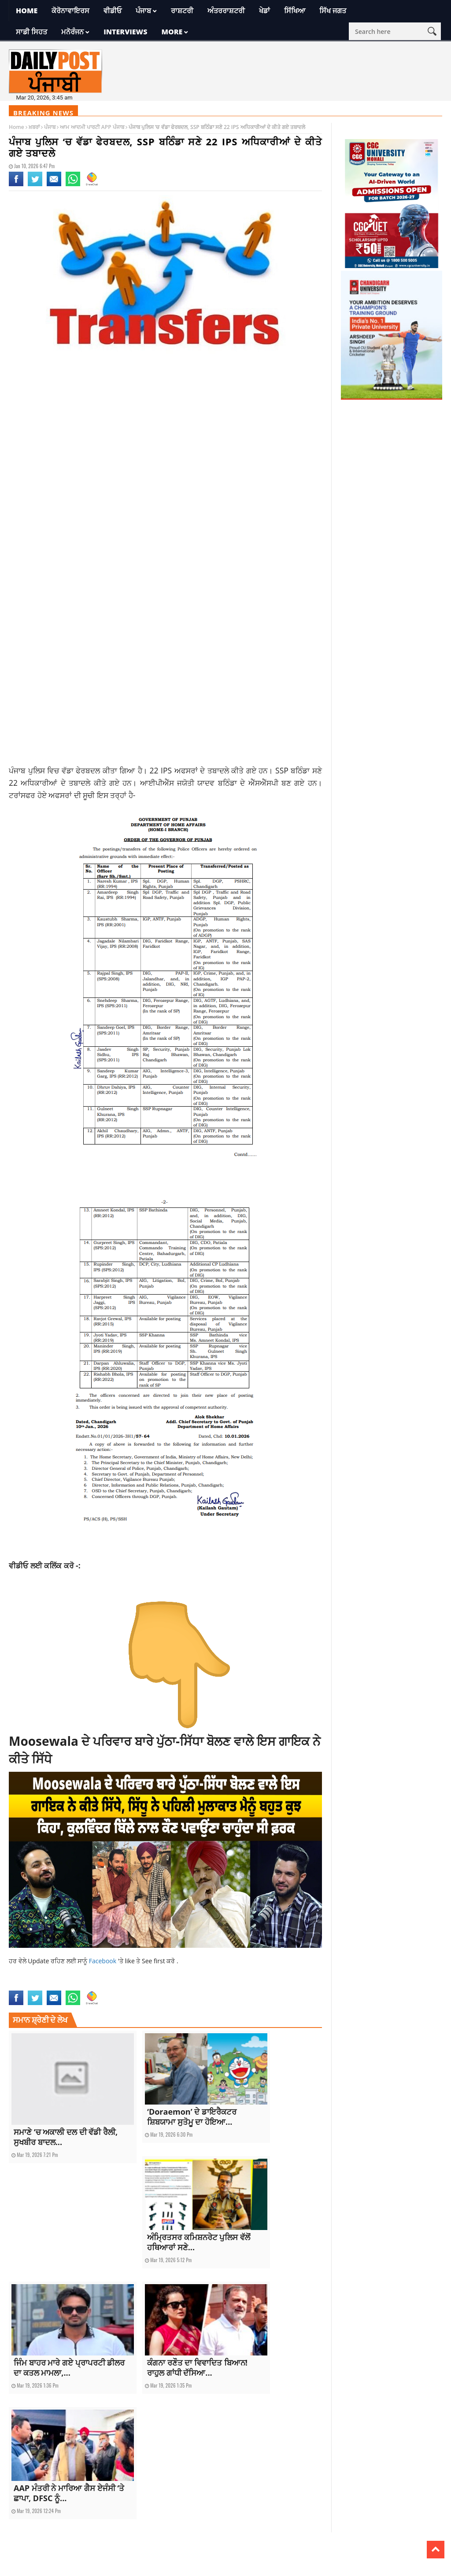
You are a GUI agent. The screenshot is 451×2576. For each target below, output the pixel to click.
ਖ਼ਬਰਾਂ (34, 127)
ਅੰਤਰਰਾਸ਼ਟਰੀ (226, 10)
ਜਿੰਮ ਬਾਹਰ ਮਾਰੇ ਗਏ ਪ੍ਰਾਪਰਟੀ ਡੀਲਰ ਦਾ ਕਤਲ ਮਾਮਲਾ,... (69, 2367)
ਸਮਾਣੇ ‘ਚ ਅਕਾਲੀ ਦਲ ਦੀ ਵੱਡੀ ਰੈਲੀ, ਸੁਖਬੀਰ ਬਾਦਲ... (66, 2137)
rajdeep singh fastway (141, 1976)
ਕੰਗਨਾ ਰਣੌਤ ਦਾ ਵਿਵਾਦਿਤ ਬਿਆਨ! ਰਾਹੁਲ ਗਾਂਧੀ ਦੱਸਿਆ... (197, 2367)
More (171, 32)
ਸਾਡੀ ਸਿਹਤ (31, 32)
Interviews (125, 32)
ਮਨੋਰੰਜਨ (72, 32)
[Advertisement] (165, 448)
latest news (22, 1976)
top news (96, 1985)
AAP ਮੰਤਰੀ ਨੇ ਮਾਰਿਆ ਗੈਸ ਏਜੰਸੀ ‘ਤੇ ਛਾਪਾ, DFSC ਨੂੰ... (69, 2493)
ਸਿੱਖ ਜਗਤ (332, 10)
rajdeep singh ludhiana (275, 1976)
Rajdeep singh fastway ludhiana (207, 1976)
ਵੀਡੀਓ (113, 10)
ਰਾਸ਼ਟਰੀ (182, 10)
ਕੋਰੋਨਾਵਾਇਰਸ (70, 10)
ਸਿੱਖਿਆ (294, 10)
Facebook (103, 1961)
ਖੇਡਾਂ (264, 10)
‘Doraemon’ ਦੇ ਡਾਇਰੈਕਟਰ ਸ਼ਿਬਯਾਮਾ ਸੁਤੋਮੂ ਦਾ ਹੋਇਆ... (192, 2116)
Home (26, 10)
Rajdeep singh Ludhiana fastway (47, 1985)
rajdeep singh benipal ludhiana (75, 1976)
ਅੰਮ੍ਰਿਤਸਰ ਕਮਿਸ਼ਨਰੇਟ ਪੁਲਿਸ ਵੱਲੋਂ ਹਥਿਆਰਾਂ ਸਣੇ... (198, 2242)
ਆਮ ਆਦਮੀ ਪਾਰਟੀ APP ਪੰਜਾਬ (92, 127)
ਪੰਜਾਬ (143, 10)
